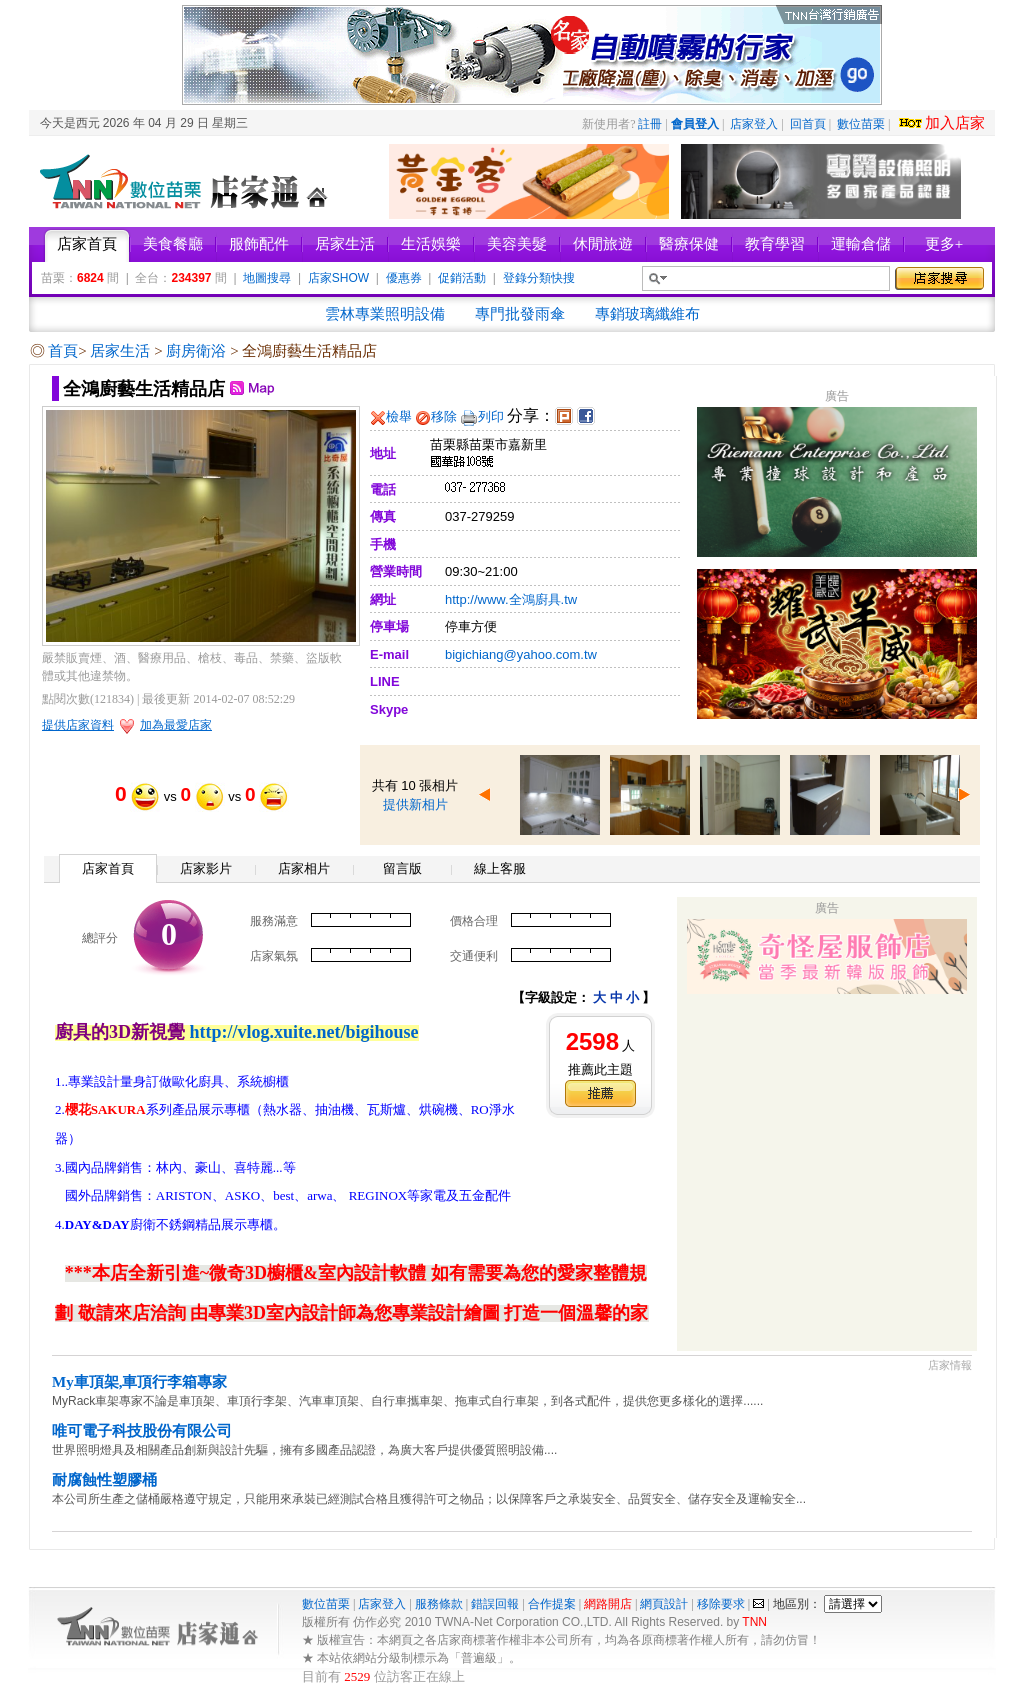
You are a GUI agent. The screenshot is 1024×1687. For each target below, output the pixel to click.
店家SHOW (338, 278)
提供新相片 (415, 804)
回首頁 (808, 124)
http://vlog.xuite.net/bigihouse (304, 1032)
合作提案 (552, 1604)
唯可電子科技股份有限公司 (142, 1431)
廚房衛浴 (198, 351)
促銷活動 (462, 278)
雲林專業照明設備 (385, 314)
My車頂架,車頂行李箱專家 (139, 1382)
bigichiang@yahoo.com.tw (521, 654)
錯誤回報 (495, 1604)
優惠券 (404, 278)
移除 (444, 416)
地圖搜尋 (267, 278)
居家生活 (122, 351)
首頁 (63, 351)
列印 (491, 416)
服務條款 (439, 1604)
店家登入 (754, 124)
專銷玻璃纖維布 (647, 314)
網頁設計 (664, 1604)
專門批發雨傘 (520, 314)
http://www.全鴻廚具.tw (511, 599)
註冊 (650, 124)
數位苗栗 (861, 124)
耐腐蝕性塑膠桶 (104, 1480)
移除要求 (721, 1604)
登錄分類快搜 (539, 278)
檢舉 (399, 416)
